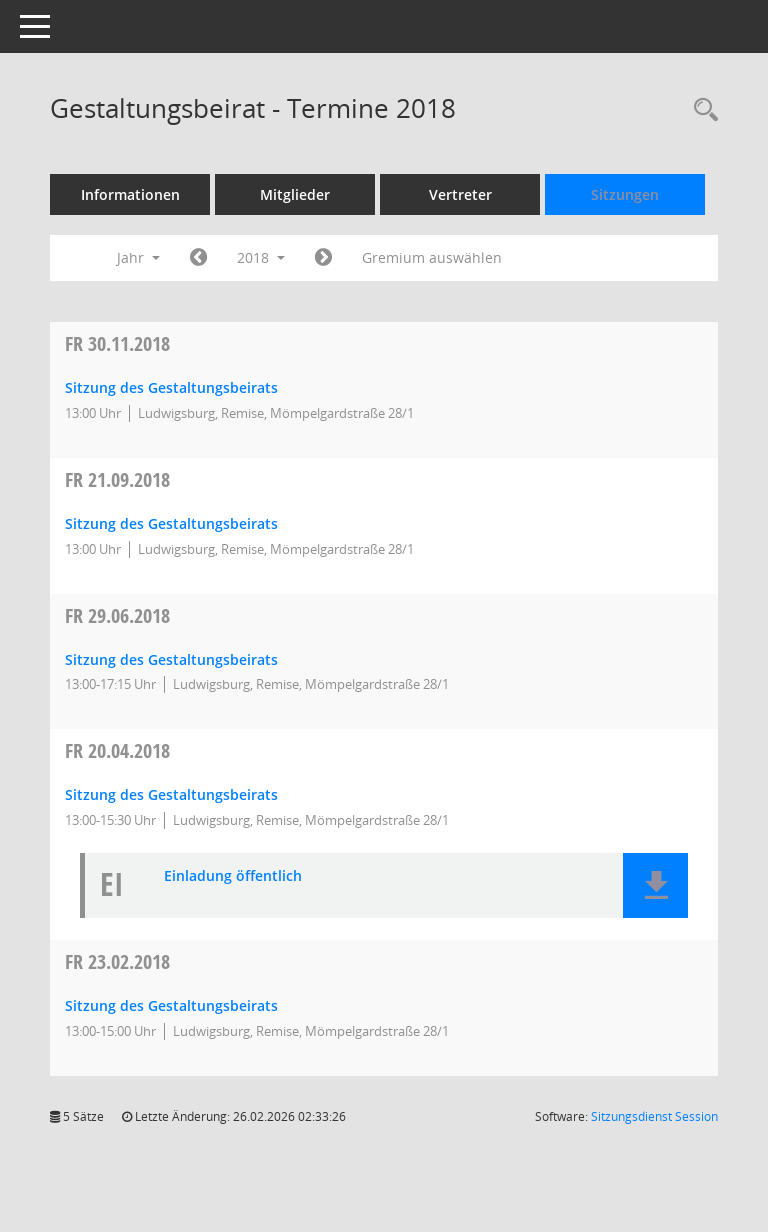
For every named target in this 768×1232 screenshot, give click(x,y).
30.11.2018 (117, 343)
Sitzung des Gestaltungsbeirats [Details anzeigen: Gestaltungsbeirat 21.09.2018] (171, 523)
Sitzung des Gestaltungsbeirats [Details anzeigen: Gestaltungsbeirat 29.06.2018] (171, 659)
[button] (655, 885)
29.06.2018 (117, 615)
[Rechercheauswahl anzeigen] (701, 110)
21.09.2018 (117, 479)
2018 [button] (261, 257)
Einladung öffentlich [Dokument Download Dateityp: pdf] (233, 876)
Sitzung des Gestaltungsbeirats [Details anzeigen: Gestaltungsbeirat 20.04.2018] (171, 794)
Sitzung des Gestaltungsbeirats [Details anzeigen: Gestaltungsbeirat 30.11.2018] (171, 387)
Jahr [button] (138, 257)
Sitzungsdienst (654, 1116)
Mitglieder (295, 194)
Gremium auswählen (432, 257)
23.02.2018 (117, 961)
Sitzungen (625, 194)
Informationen (130, 194)
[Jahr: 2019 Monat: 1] (323, 258)
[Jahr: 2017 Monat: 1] (198, 258)
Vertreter (460, 194)
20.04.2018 (117, 750)
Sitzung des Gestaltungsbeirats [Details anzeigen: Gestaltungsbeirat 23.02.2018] (171, 1005)
